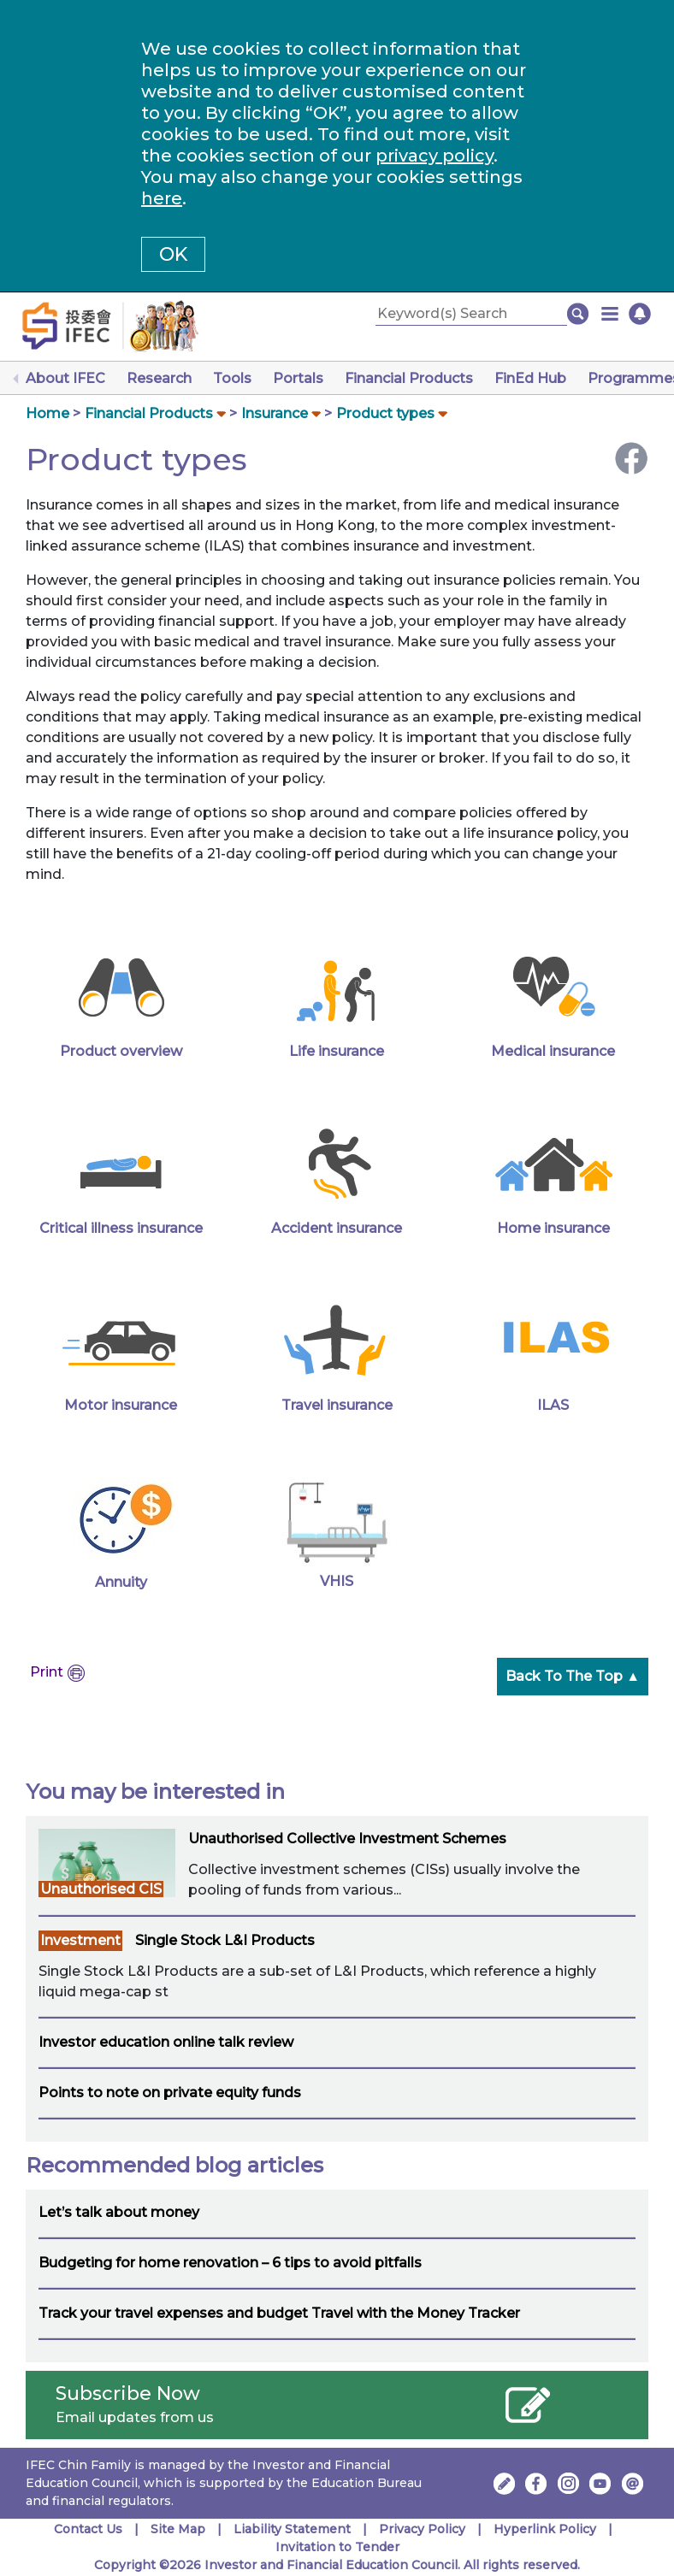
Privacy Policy (422, 2529)
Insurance (274, 413)
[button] (609, 313)
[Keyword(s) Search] (471, 314)
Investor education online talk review (165, 2042)
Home (47, 413)
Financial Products (409, 378)
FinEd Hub (530, 378)
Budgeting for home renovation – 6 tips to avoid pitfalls (230, 2263)
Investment (80, 1940)
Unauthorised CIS (101, 1889)
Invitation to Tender (337, 2547)
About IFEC (65, 378)
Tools (232, 378)
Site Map (178, 2529)
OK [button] (173, 254)
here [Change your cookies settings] (161, 198)
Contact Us (88, 2529)
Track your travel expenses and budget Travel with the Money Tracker (279, 2313)
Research (159, 378)
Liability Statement (292, 2529)
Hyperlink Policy (545, 2529)
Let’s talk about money (118, 2212)
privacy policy (434, 155)
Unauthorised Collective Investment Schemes (347, 1838)
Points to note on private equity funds (169, 2092)
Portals (298, 378)
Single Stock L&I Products (225, 1940)
